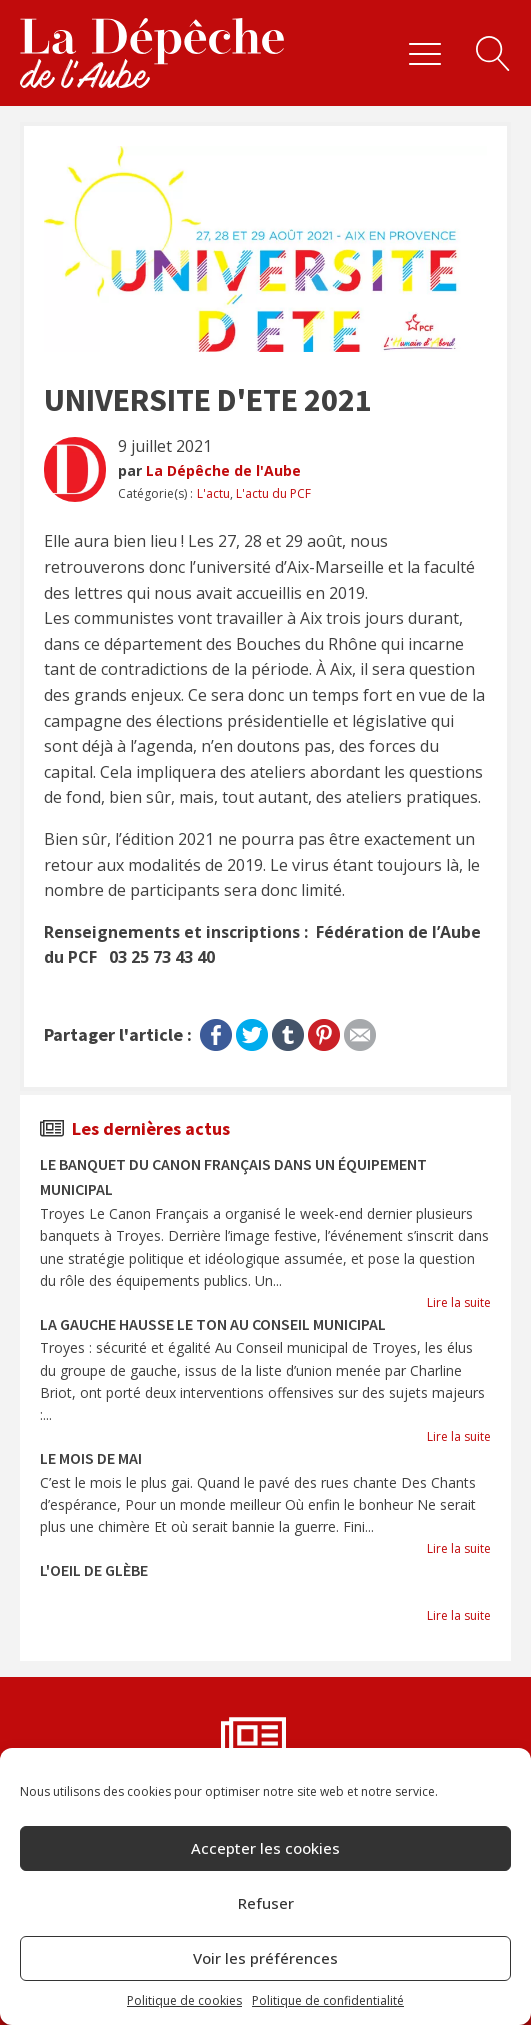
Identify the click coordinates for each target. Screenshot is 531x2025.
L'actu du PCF (273, 493)
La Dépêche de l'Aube (223, 470)
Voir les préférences (265, 1958)
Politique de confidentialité (328, 2000)
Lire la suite (459, 1302)
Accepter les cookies (265, 1848)
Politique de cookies (184, 2000)
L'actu (213, 493)
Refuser (266, 1903)
